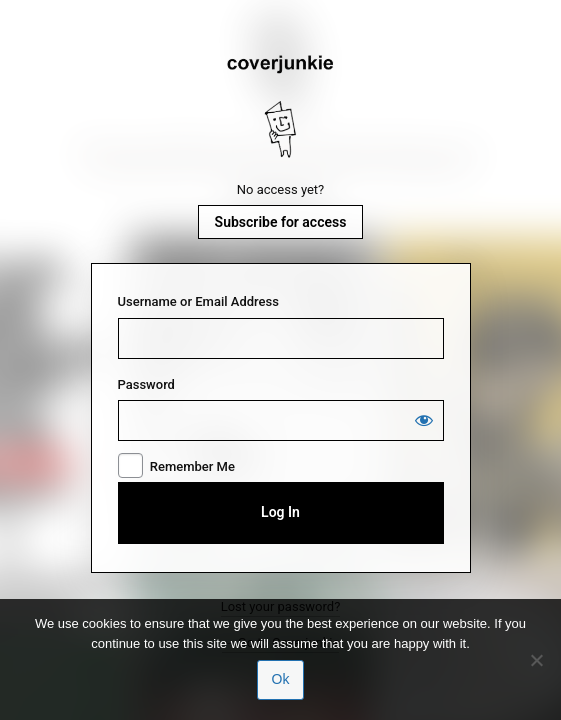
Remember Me (192, 466)
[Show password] (424, 420)
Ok (281, 679)
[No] (536, 660)
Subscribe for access (281, 222)
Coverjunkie (281, 107)
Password (146, 384)
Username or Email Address (198, 301)
